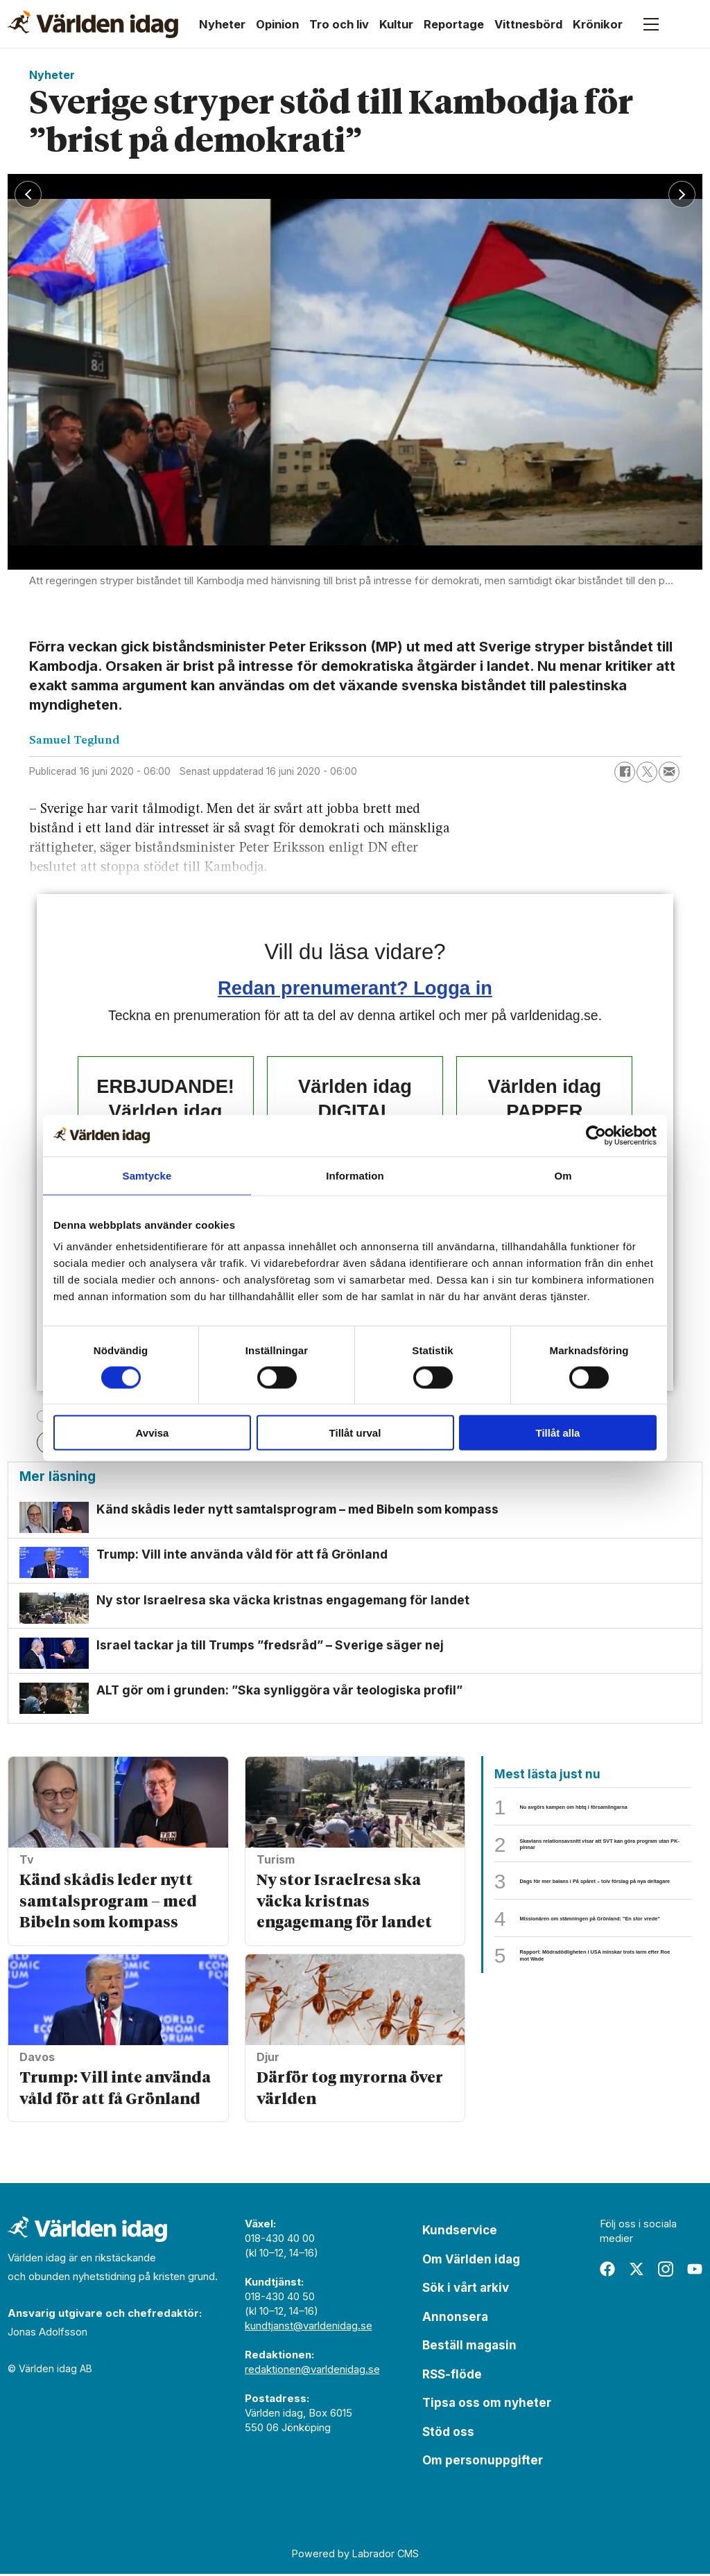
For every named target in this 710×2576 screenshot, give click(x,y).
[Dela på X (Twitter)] (647, 772)
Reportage (454, 24)
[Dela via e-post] (669, 772)
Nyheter (222, 24)
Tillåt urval (355, 1433)
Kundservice (459, 2233)
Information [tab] (355, 1175)
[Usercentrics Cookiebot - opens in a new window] (596, 1135)
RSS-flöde (452, 2376)
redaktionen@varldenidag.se (312, 2371)
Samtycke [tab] (147, 1175)
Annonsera (455, 2319)
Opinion (277, 24)
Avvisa (152, 1433)
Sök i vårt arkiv (465, 2290)
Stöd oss (448, 2434)
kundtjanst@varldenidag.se (308, 2328)
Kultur (396, 24)
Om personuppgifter (482, 2463)
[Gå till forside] (93, 24)
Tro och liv (339, 24)
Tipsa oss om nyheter (486, 2405)
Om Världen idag (471, 2261)
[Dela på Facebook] (624, 772)
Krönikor (598, 24)
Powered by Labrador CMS (355, 2556)
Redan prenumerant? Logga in (355, 988)
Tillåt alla (558, 1433)
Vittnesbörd (528, 24)
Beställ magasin (469, 2348)
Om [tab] (562, 1175)
